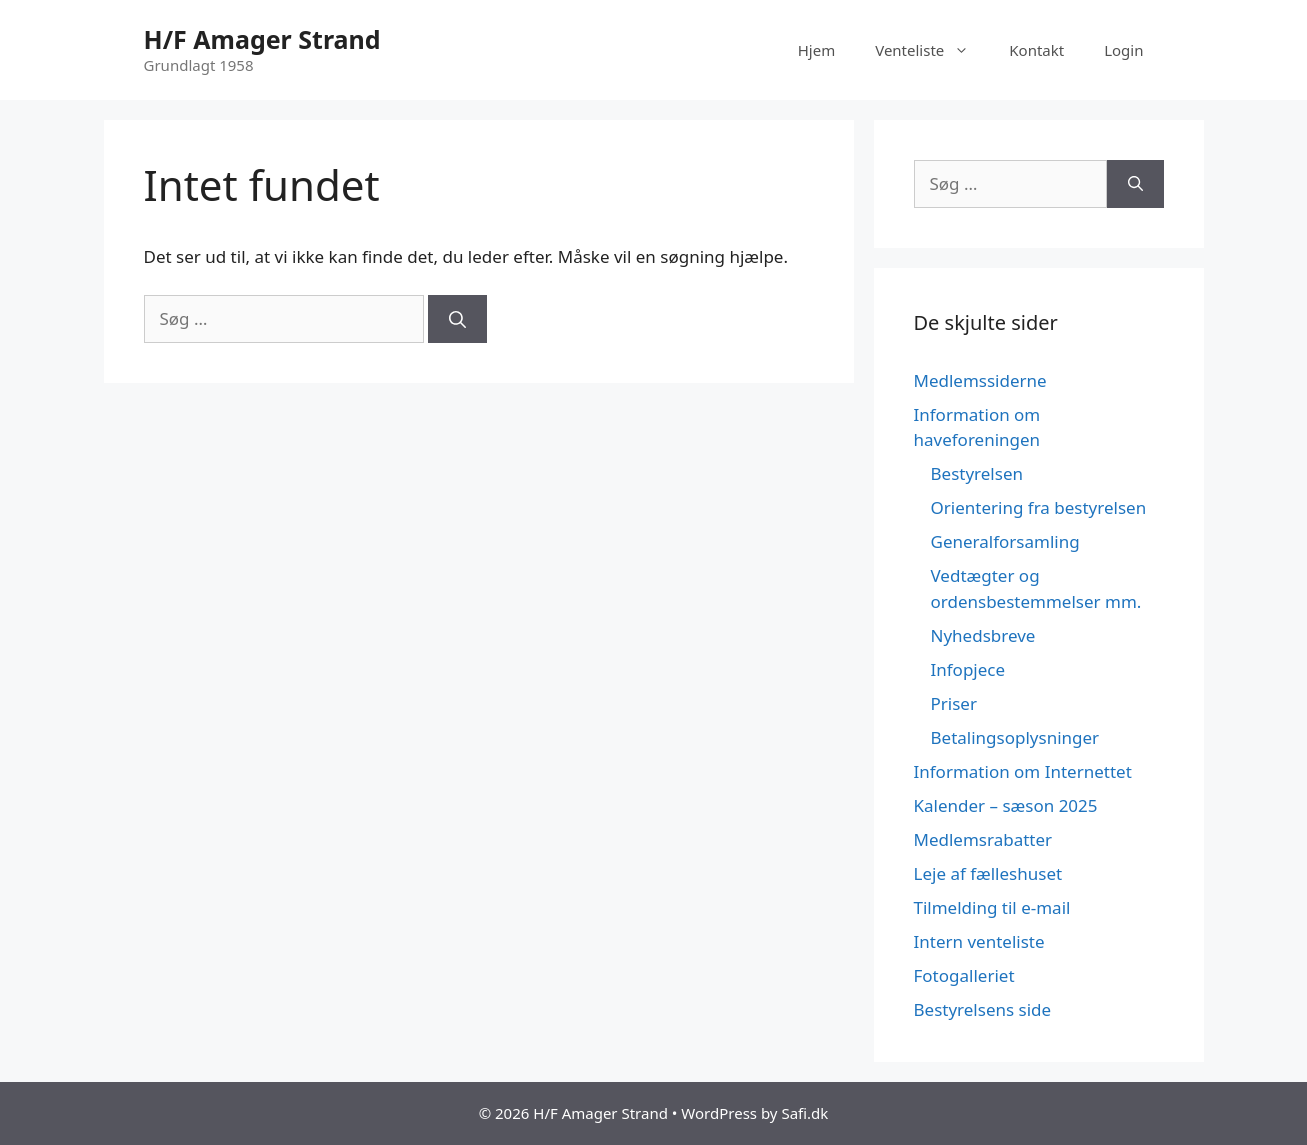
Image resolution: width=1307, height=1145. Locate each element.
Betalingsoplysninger (1015, 737)
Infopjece (968, 669)
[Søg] (457, 319)
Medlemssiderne (980, 380)
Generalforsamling (1005, 541)
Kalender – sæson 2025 (1006, 805)
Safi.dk (804, 1113)
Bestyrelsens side (983, 1009)
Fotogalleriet (964, 975)
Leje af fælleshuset (988, 873)
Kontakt (1036, 50)
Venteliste (932, 50)
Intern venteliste (979, 941)
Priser (954, 703)
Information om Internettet (1023, 771)
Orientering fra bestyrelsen (1039, 507)
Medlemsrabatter (983, 839)
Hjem (816, 50)
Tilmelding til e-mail (992, 907)
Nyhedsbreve (983, 635)
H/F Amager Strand (262, 39)
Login (1123, 50)
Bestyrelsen (977, 473)
